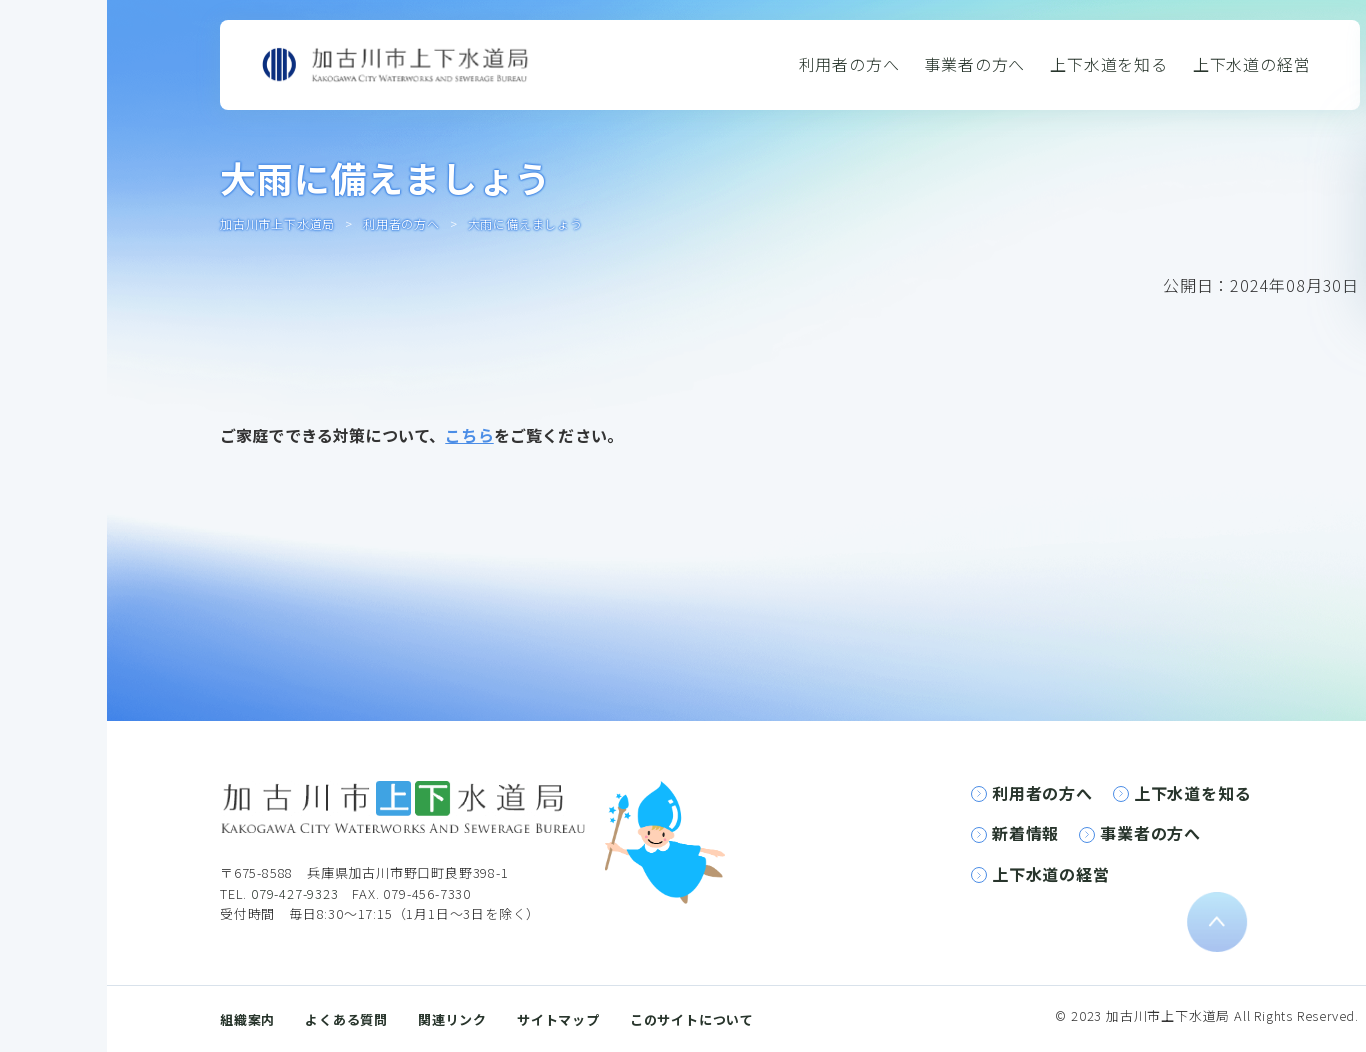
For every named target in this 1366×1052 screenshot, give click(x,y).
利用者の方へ (849, 64)
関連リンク (452, 1019)
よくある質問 (346, 1019)
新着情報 (1025, 833)
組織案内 (247, 1019)
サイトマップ (558, 1019)
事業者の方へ (974, 64)
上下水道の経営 (1252, 64)
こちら (469, 435)
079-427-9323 (295, 893)
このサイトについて (692, 1019)
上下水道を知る (1109, 64)
